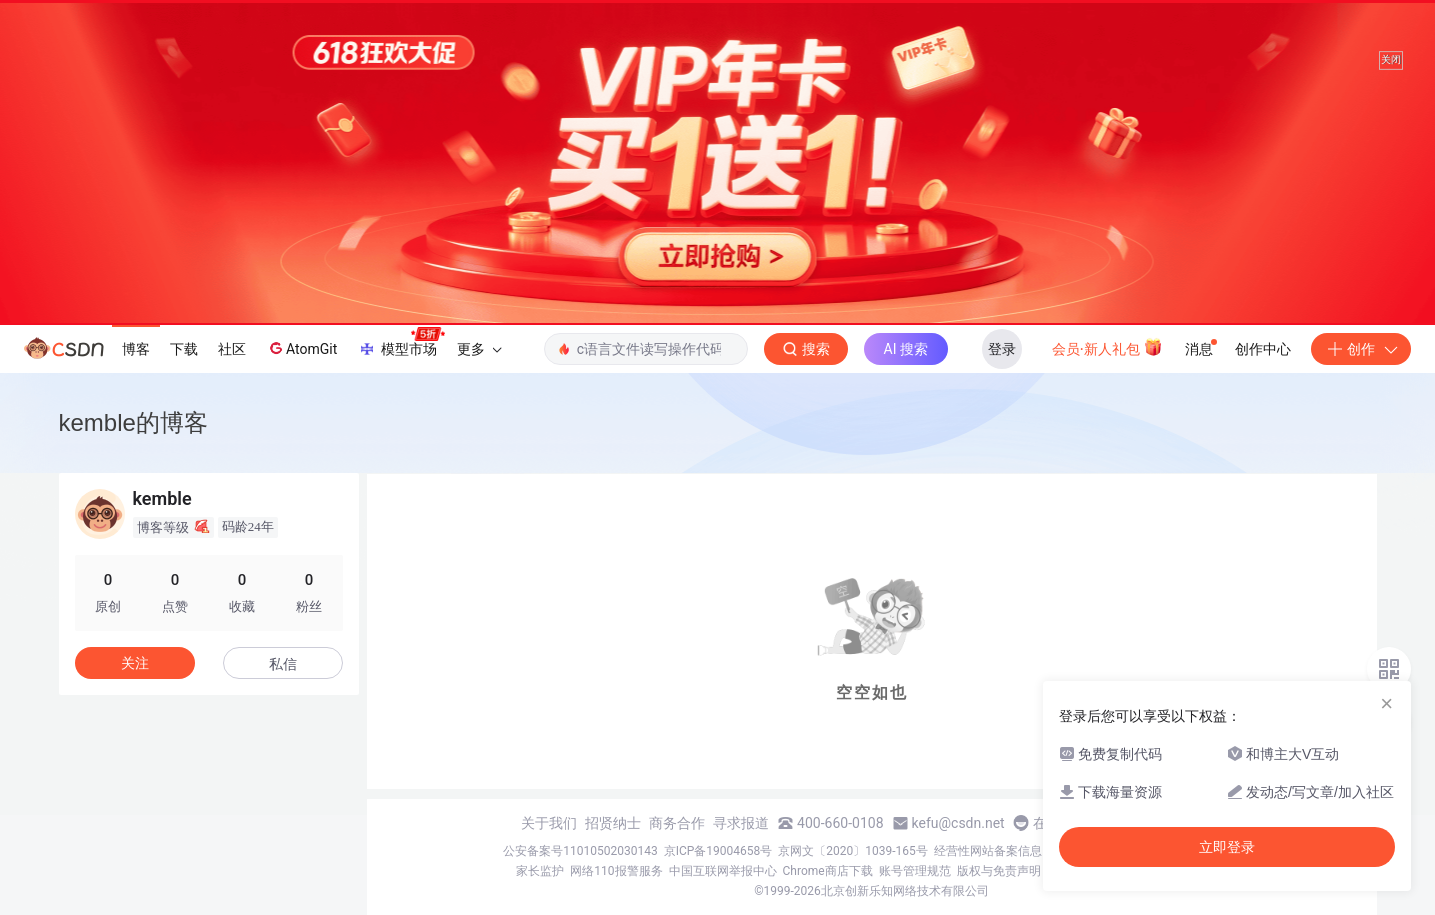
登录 (1002, 349)
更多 (479, 349)
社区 (232, 349)
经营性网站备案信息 (988, 851)
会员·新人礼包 (1107, 347)
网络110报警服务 (616, 871)
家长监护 (540, 871)
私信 (283, 664)
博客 (136, 349)
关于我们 (549, 823)
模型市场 (401, 343)
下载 (184, 349)
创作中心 (1263, 349)
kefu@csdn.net (958, 823)
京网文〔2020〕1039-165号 (853, 851)
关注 (135, 663)
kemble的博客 (133, 422)
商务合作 (677, 823)
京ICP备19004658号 (718, 851)
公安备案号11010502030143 (580, 851)
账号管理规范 (915, 871)
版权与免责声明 (999, 871)
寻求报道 (741, 823)
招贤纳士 (613, 823)
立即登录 (1227, 847)
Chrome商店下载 (828, 871)
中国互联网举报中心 (723, 871)
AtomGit (301, 348)
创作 (1361, 349)
